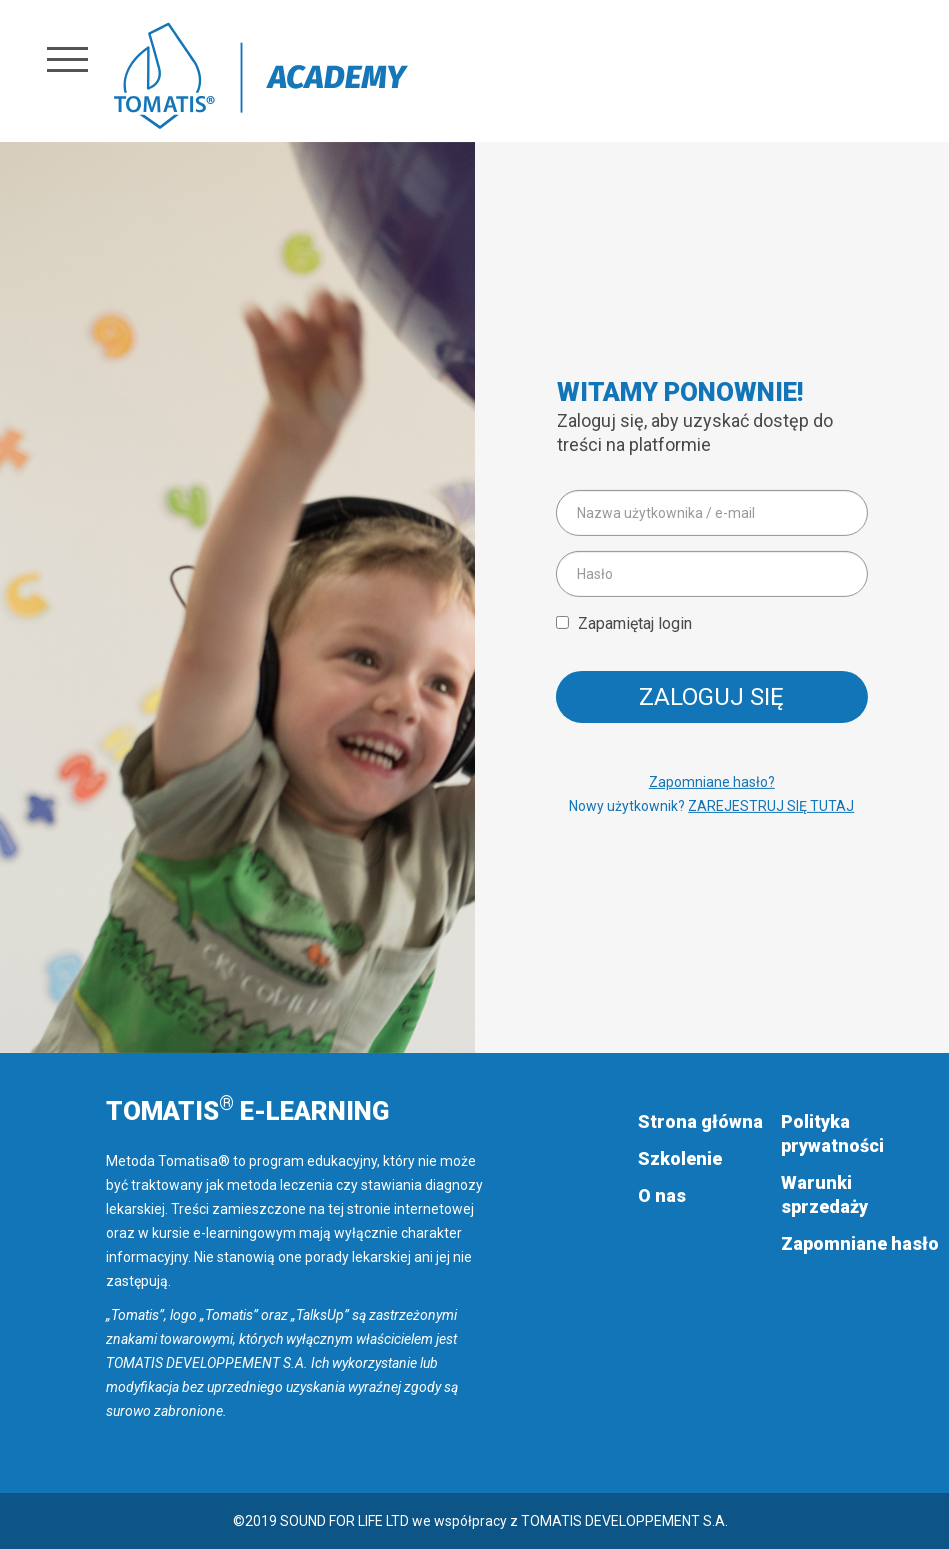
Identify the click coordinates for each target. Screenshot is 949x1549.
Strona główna (700, 1121)
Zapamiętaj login (635, 623)
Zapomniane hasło (860, 1243)
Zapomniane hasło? (712, 782)
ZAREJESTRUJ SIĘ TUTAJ (771, 806)
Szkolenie (680, 1158)
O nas (662, 1195)
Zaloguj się (711, 697)
